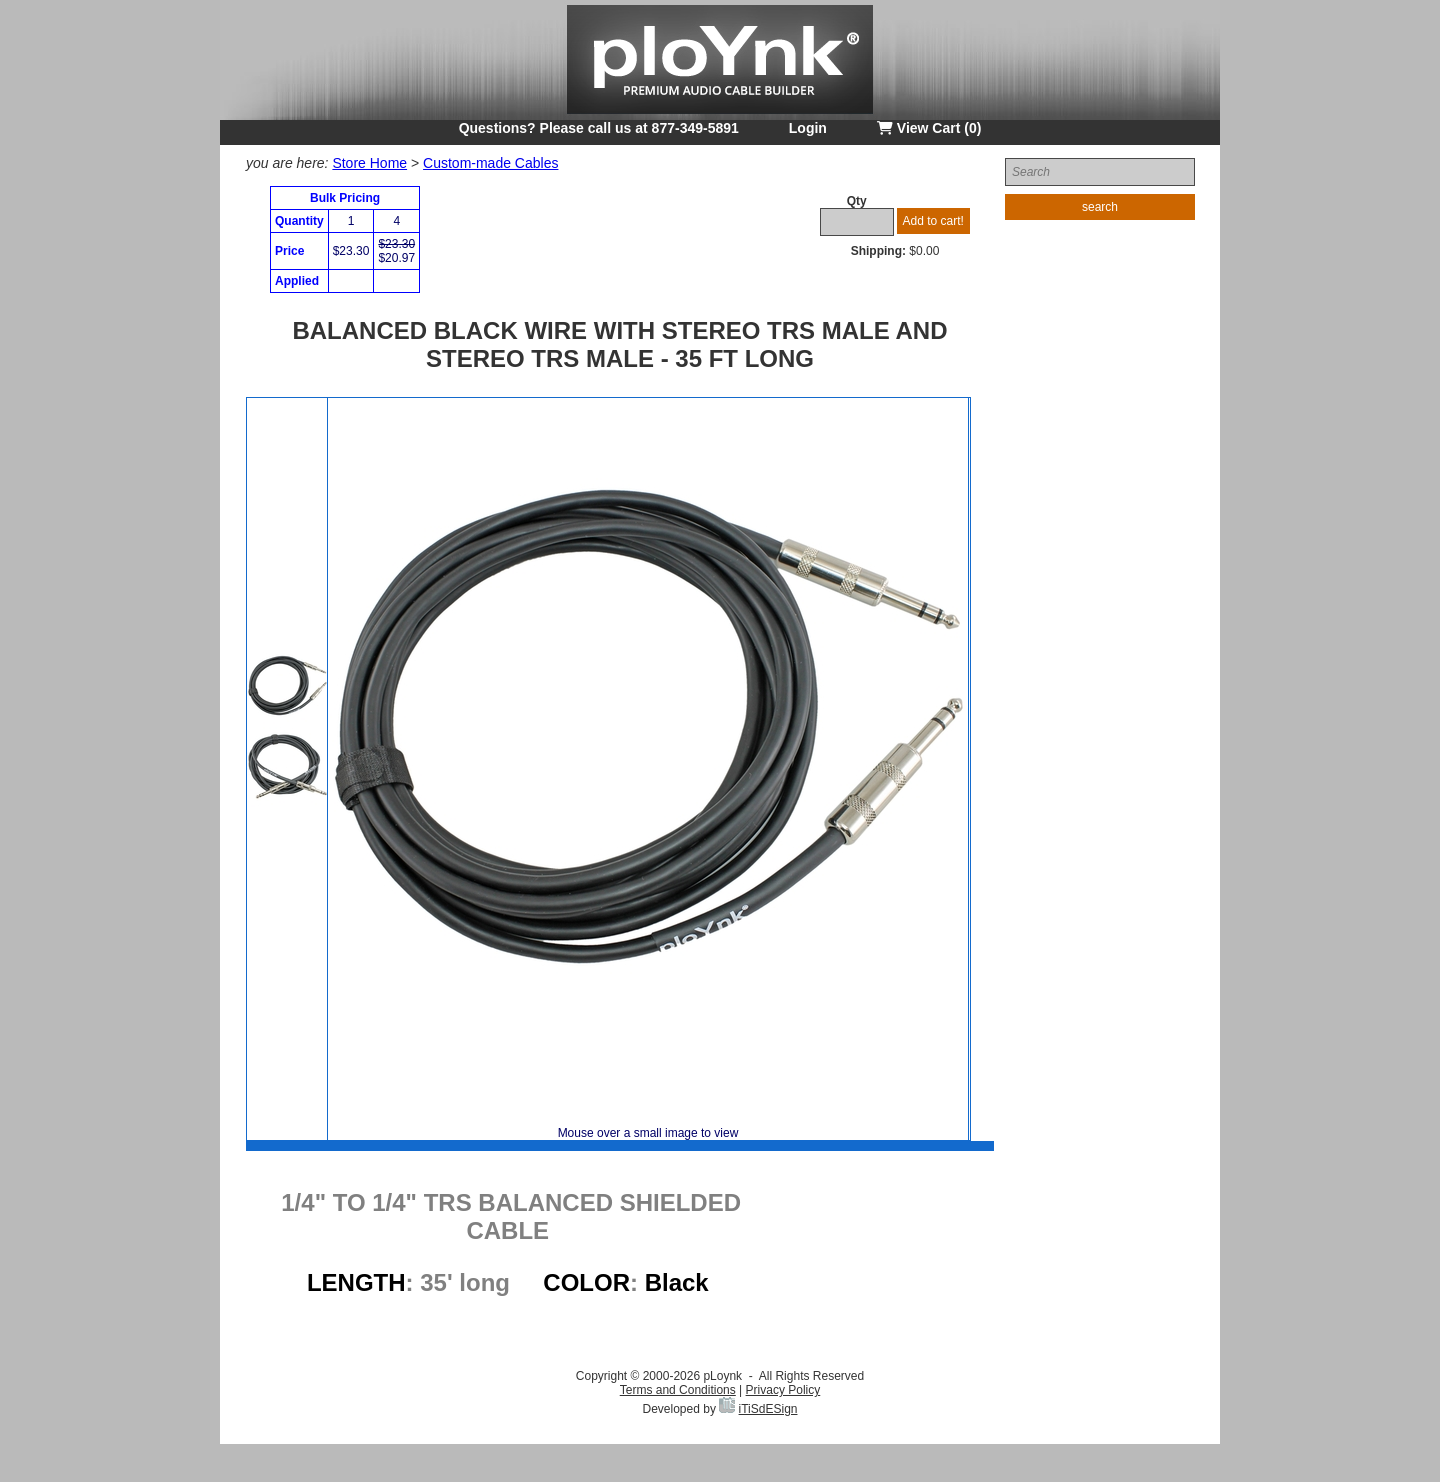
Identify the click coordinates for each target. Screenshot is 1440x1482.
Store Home (369, 163)
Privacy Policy (783, 1390)
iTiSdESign (768, 1409)
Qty (857, 201)
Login (808, 128)
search (1100, 207)
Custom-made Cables (490, 163)
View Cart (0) (929, 128)
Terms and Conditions (678, 1390)
